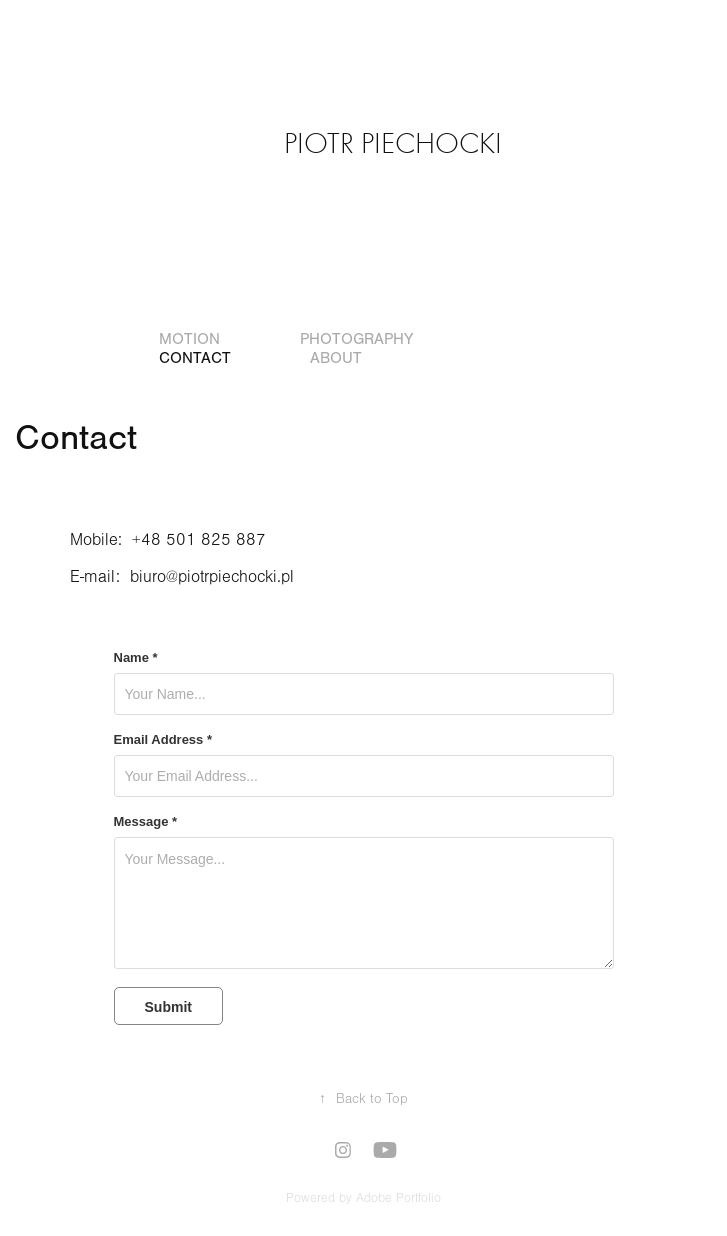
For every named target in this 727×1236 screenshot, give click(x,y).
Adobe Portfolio (398, 1198)
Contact (195, 358)
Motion (189, 339)
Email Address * (163, 740)
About (336, 358)
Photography (356, 339)
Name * (136, 658)
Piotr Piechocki (393, 143)
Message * (146, 822)
